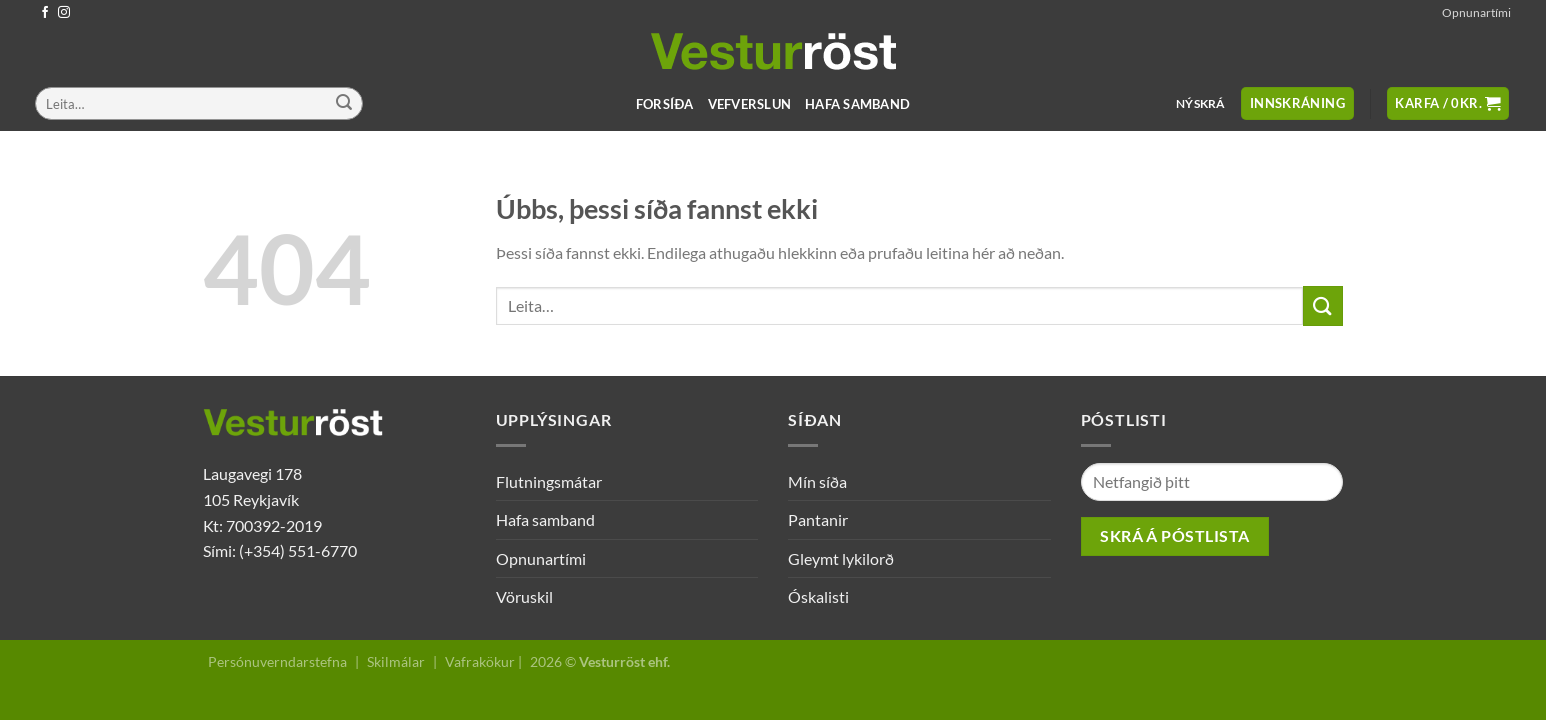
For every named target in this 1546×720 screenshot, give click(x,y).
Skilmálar (396, 661)
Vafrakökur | (483, 661)
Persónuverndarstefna (277, 661)
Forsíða (665, 104)
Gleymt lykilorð (841, 558)
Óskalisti (818, 596)
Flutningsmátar (549, 481)
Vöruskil (524, 596)
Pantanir (818, 519)
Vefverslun (750, 104)
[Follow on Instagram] (64, 13)
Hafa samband (857, 104)
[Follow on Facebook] (45, 13)
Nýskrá (1200, 103)
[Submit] (344, 104)
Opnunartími (1476, 12)
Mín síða (817, 481)
